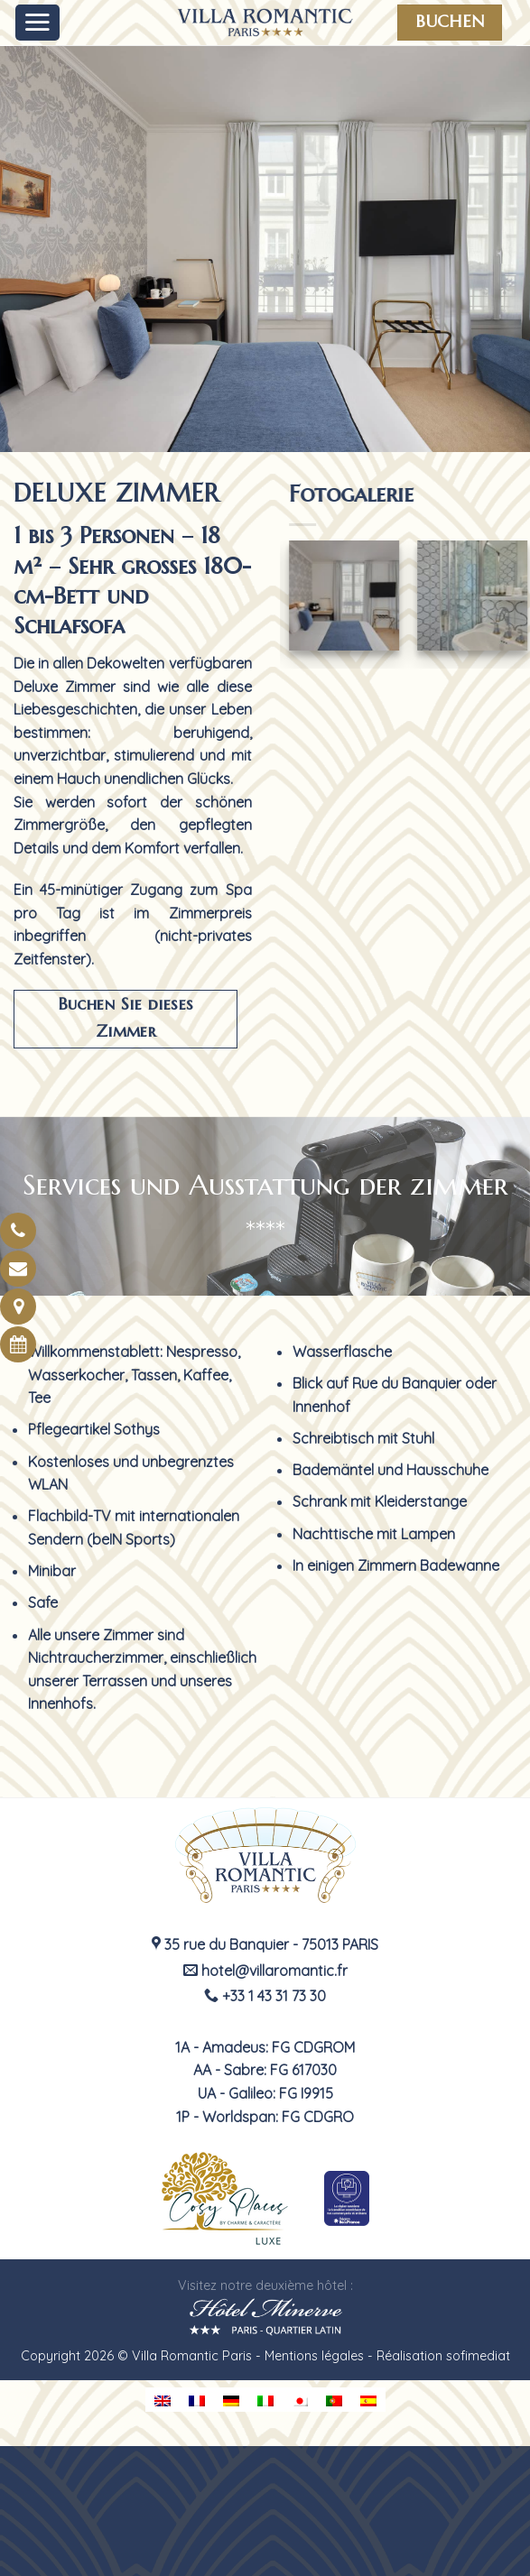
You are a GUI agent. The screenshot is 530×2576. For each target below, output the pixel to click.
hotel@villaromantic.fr (265, 1971)
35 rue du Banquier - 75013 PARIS (265, 1944)
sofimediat (478, 2356)
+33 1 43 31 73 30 (265, 1996)
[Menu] (37, 23)
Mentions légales (314, 2356)
